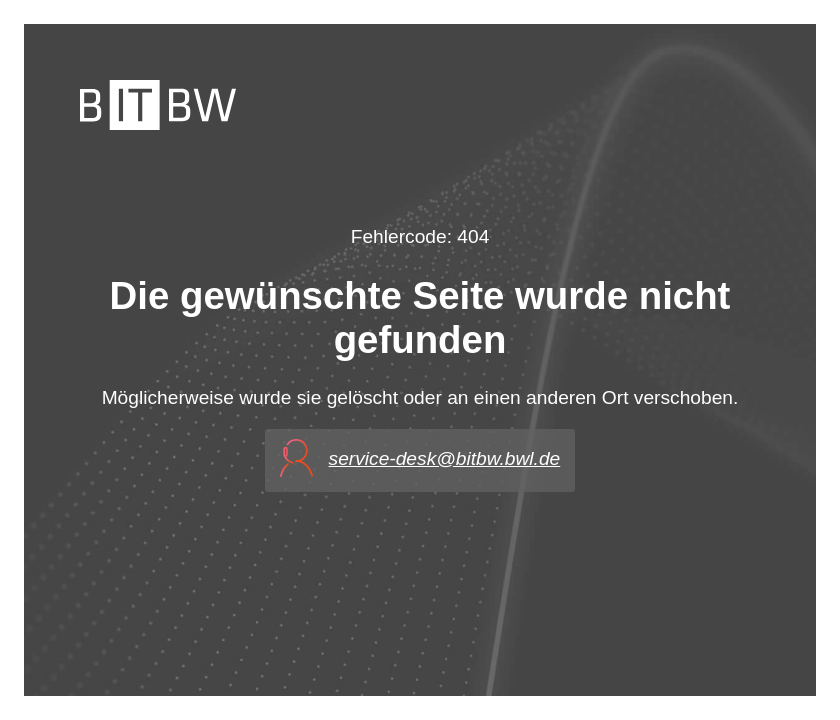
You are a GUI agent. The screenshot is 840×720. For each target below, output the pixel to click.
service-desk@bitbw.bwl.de (445, 458)
